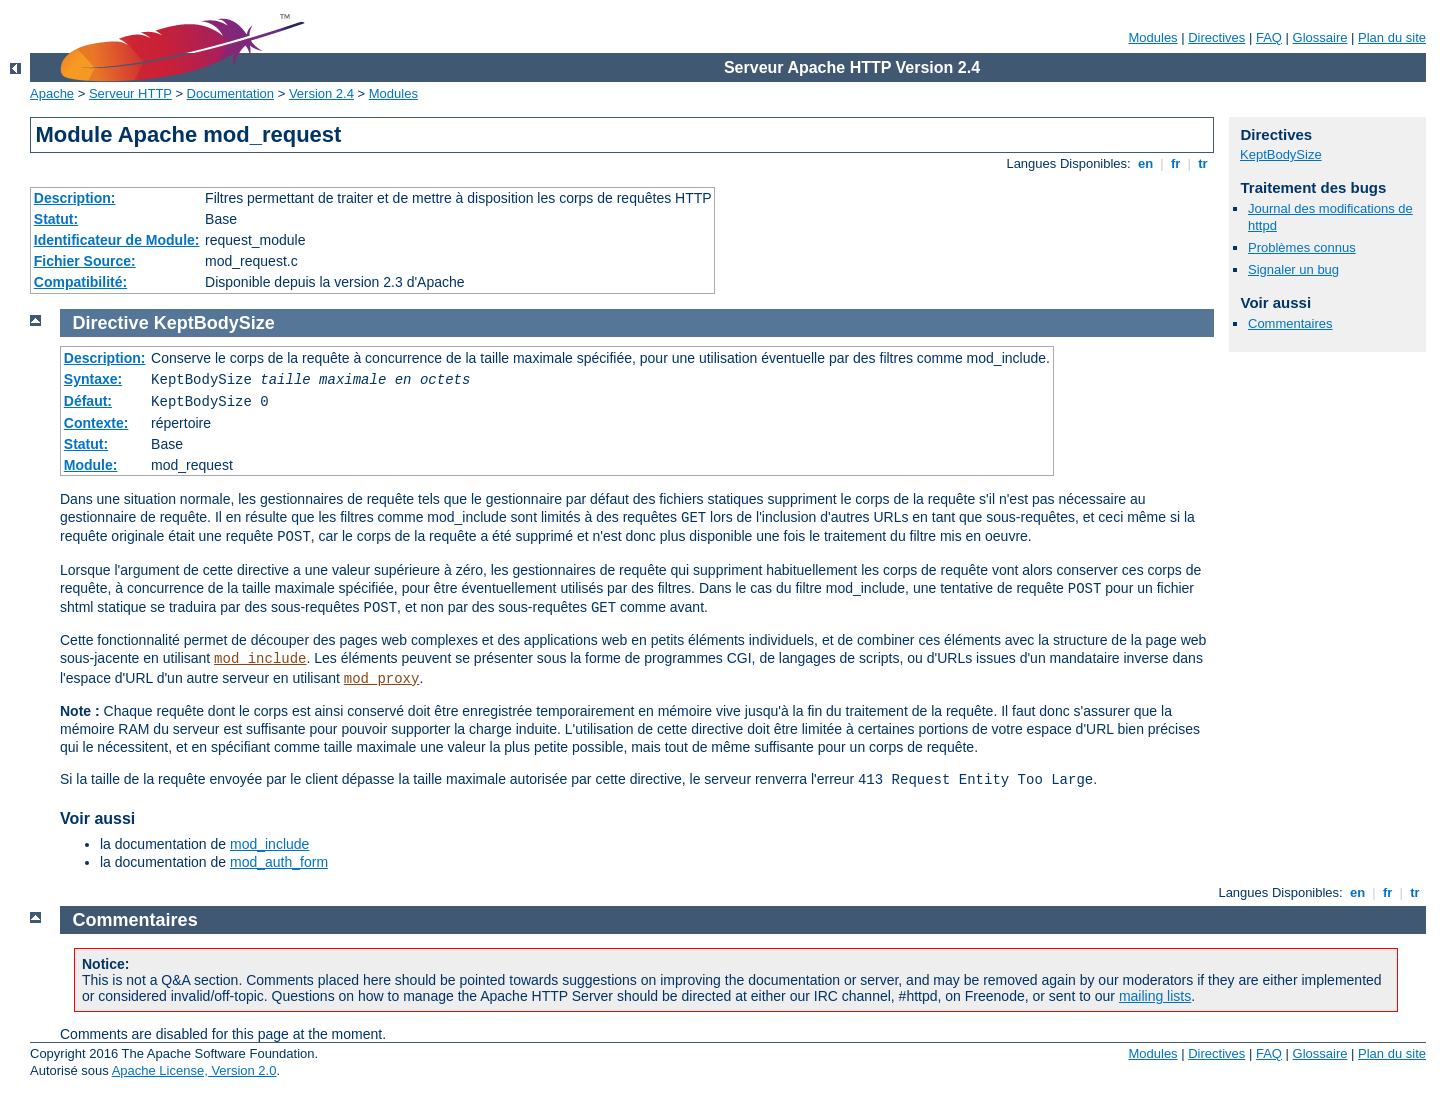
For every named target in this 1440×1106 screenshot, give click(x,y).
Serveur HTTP (130, 93)
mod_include (260, 659)
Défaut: (88, 401)
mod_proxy (382, 679)
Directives (1216, 37)
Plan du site (1392, 37)
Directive (111, 323)
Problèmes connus (1302, 247)
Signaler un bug (1293, 269)
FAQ (1269, 37)
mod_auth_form (279, 862)
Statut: (56, 219)
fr (1175, 163)
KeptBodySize (1281, 154)
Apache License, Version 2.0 (194, 1070)
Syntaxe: (93, 379)
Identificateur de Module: (117, 240)
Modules (1152, 37)
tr (1203, 163)
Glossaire (1320, 37)
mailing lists (1155, 996)
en (1145, 163)
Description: (75, 198)
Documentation (230, 93)
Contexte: (96, 423)
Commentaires (1290, 323)
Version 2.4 (321, 93)
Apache (52, 93)
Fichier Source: (85, 261)
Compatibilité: (80, 282)
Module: (91, 465)
